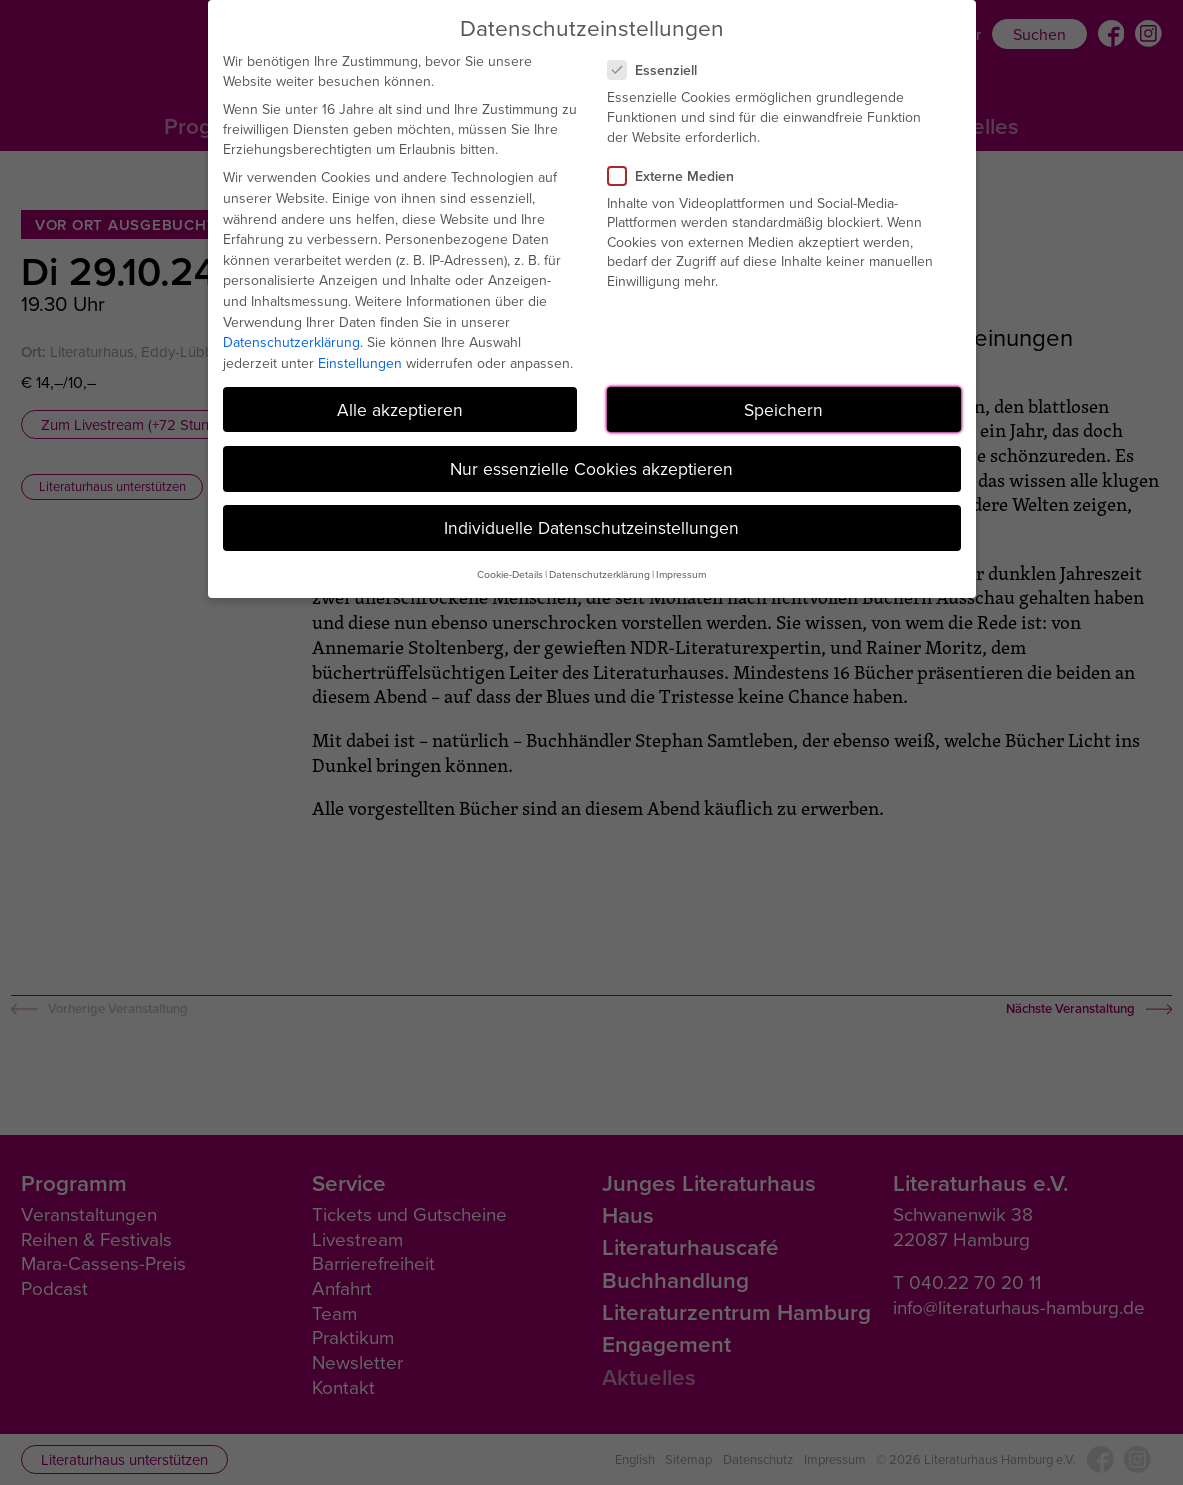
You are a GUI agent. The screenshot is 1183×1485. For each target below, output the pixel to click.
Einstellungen (360, 363)
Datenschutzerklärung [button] (599, 574)
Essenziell (660, 70)
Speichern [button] (783, 409)
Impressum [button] (681, 574)
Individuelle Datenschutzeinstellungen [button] (591, 527)
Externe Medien (679, 176)
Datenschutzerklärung (291, 342)
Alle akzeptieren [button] (400, 409)
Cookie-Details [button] (510, 574)
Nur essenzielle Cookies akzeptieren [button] (591, 468)
